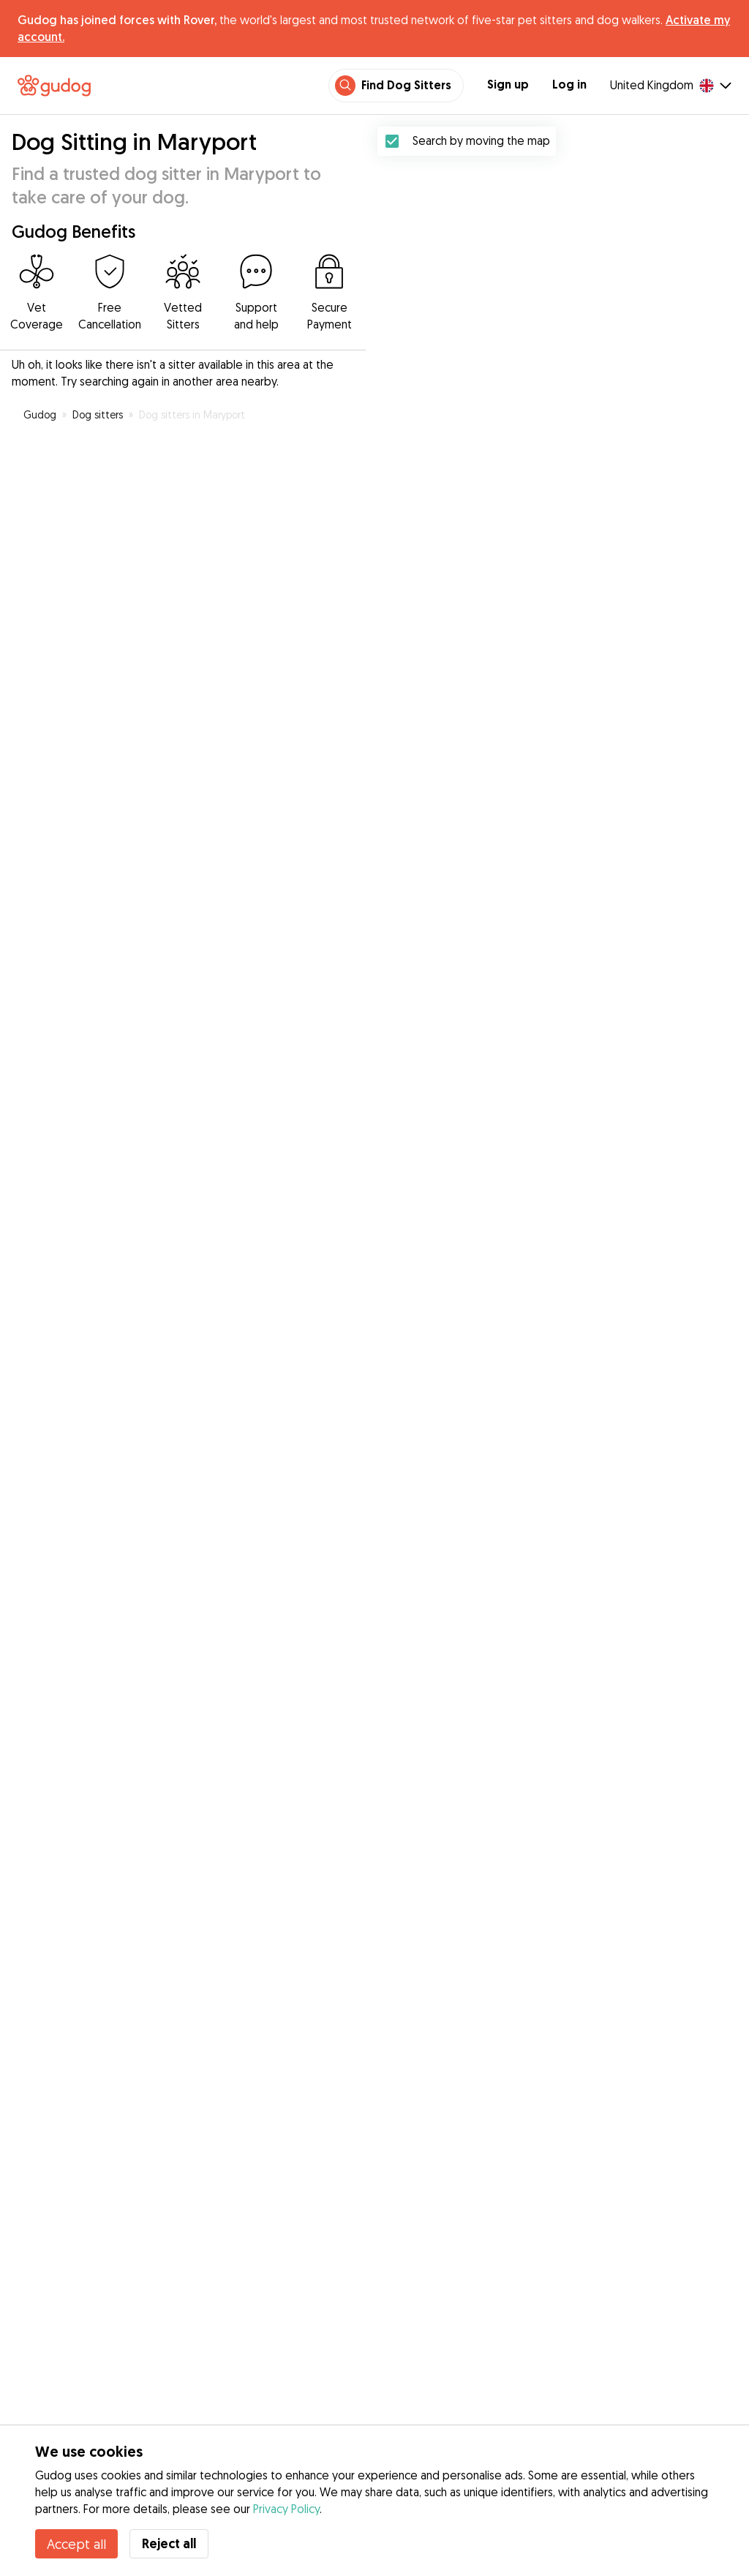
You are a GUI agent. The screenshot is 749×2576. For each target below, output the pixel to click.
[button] (542, 980)
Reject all (169, 2543)
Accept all (76, 2544)
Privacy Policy (286, 2508)
